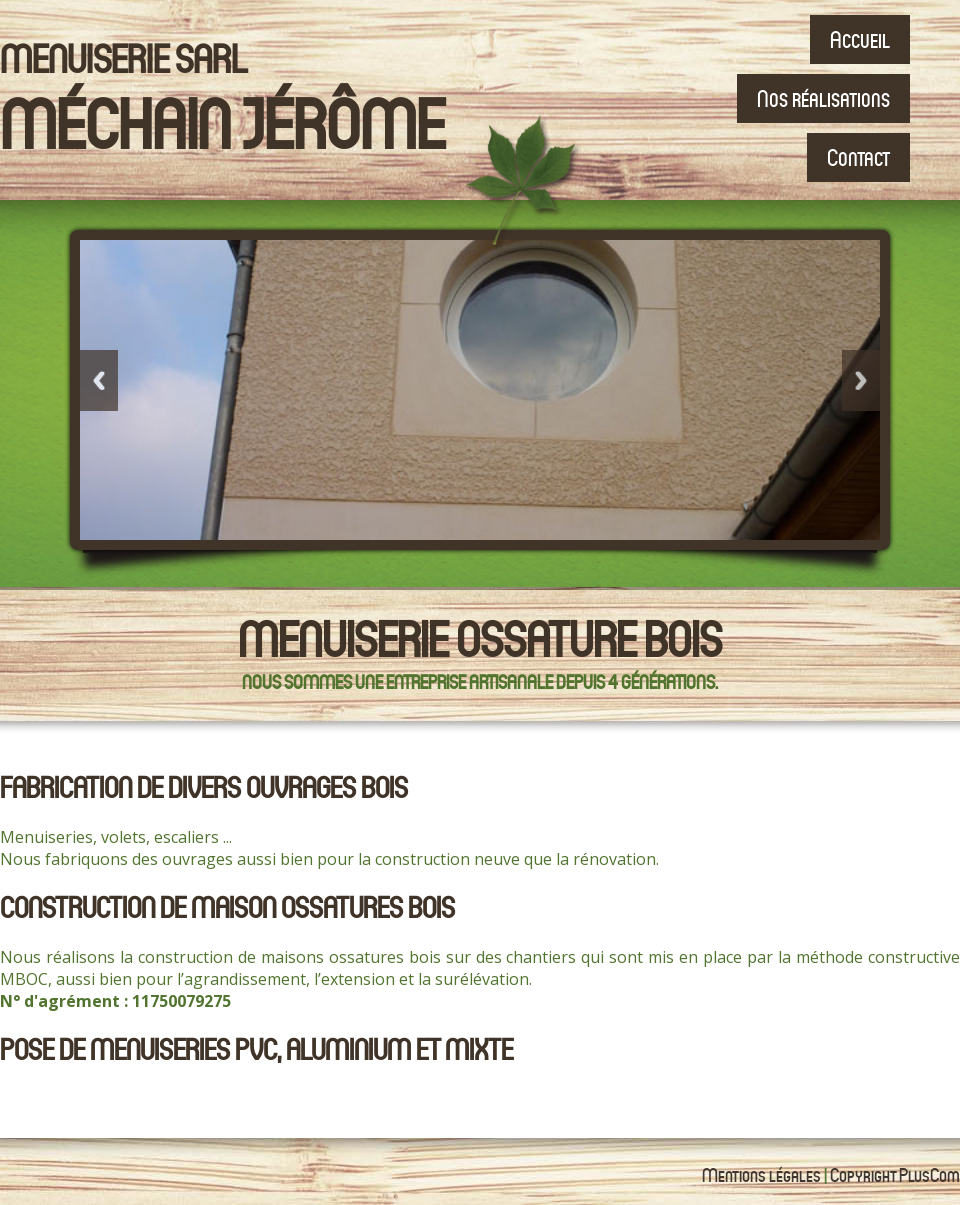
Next (861, 380)
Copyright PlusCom (895, 1175)
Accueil (860, 39)
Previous (99, 380)
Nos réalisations (823, 98)
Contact (858, 157)
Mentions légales (761, 1175)
